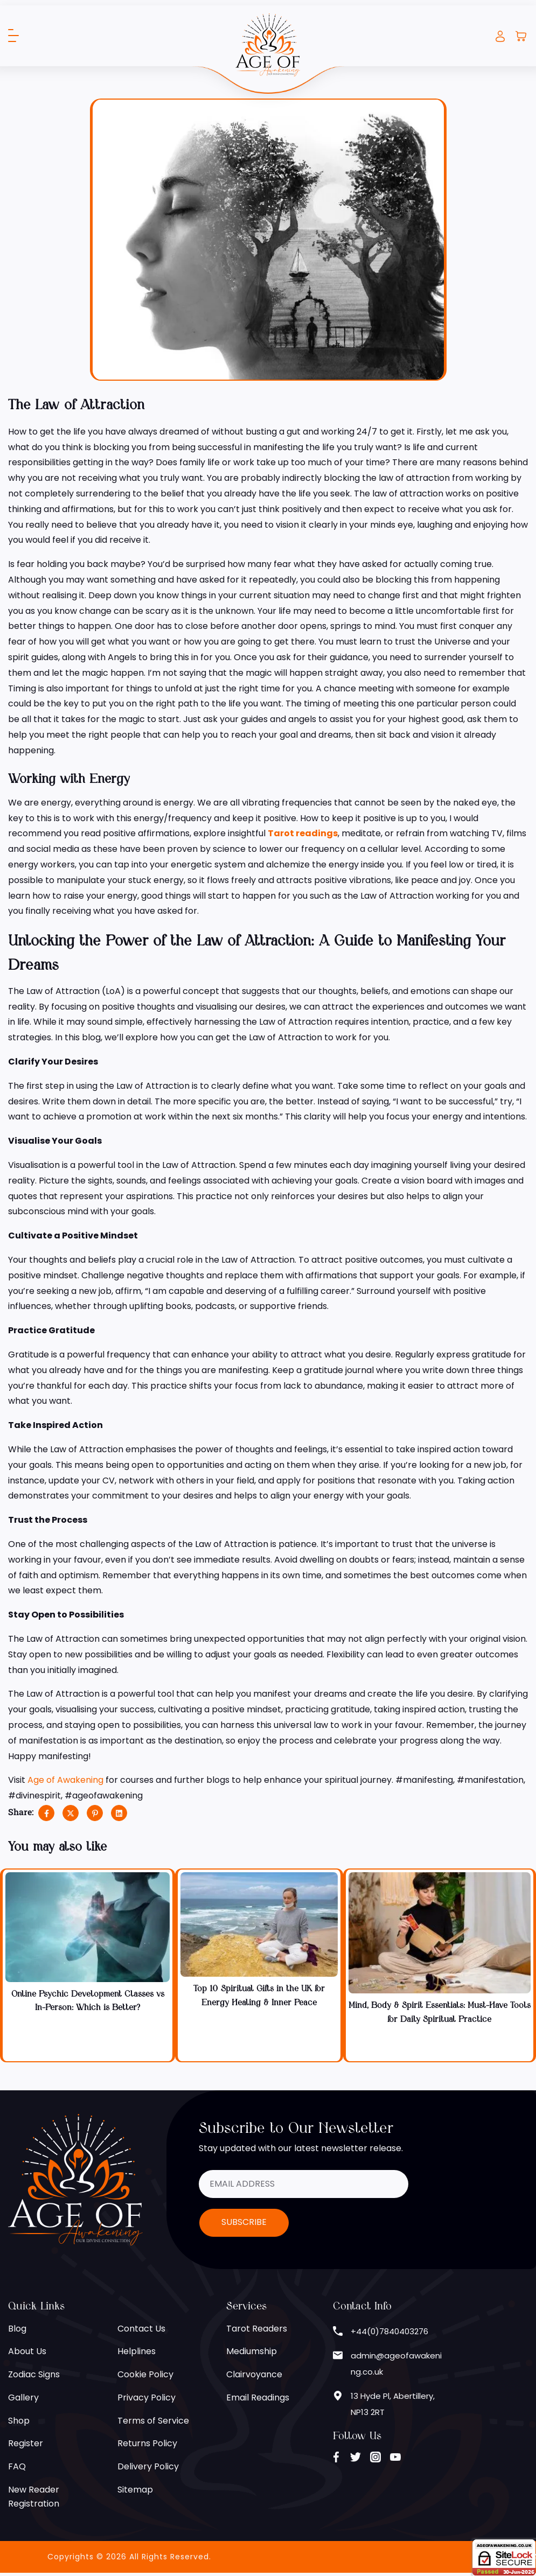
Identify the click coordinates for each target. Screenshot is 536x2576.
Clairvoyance (254, 2376)
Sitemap (135, 2492)
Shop (19, 2422)
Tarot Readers (256, 2329)
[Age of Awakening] (267, 44)
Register (25, 2445)
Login (500, 36)
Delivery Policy (148, 2468)
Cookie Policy (145, 2376)
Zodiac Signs (34, 2376)
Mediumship (251, 2353)
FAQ (17, 2468)
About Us (27, 2353)
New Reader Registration (33, 2500)
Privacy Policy (146, 2399)
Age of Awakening (66, 1780)
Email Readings (257, 2399)
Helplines (136, 2353)
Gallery (23, 2399)
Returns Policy (147, 2445)
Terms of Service (153, 2422)
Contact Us (141, 2329)
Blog (17, 2329)
